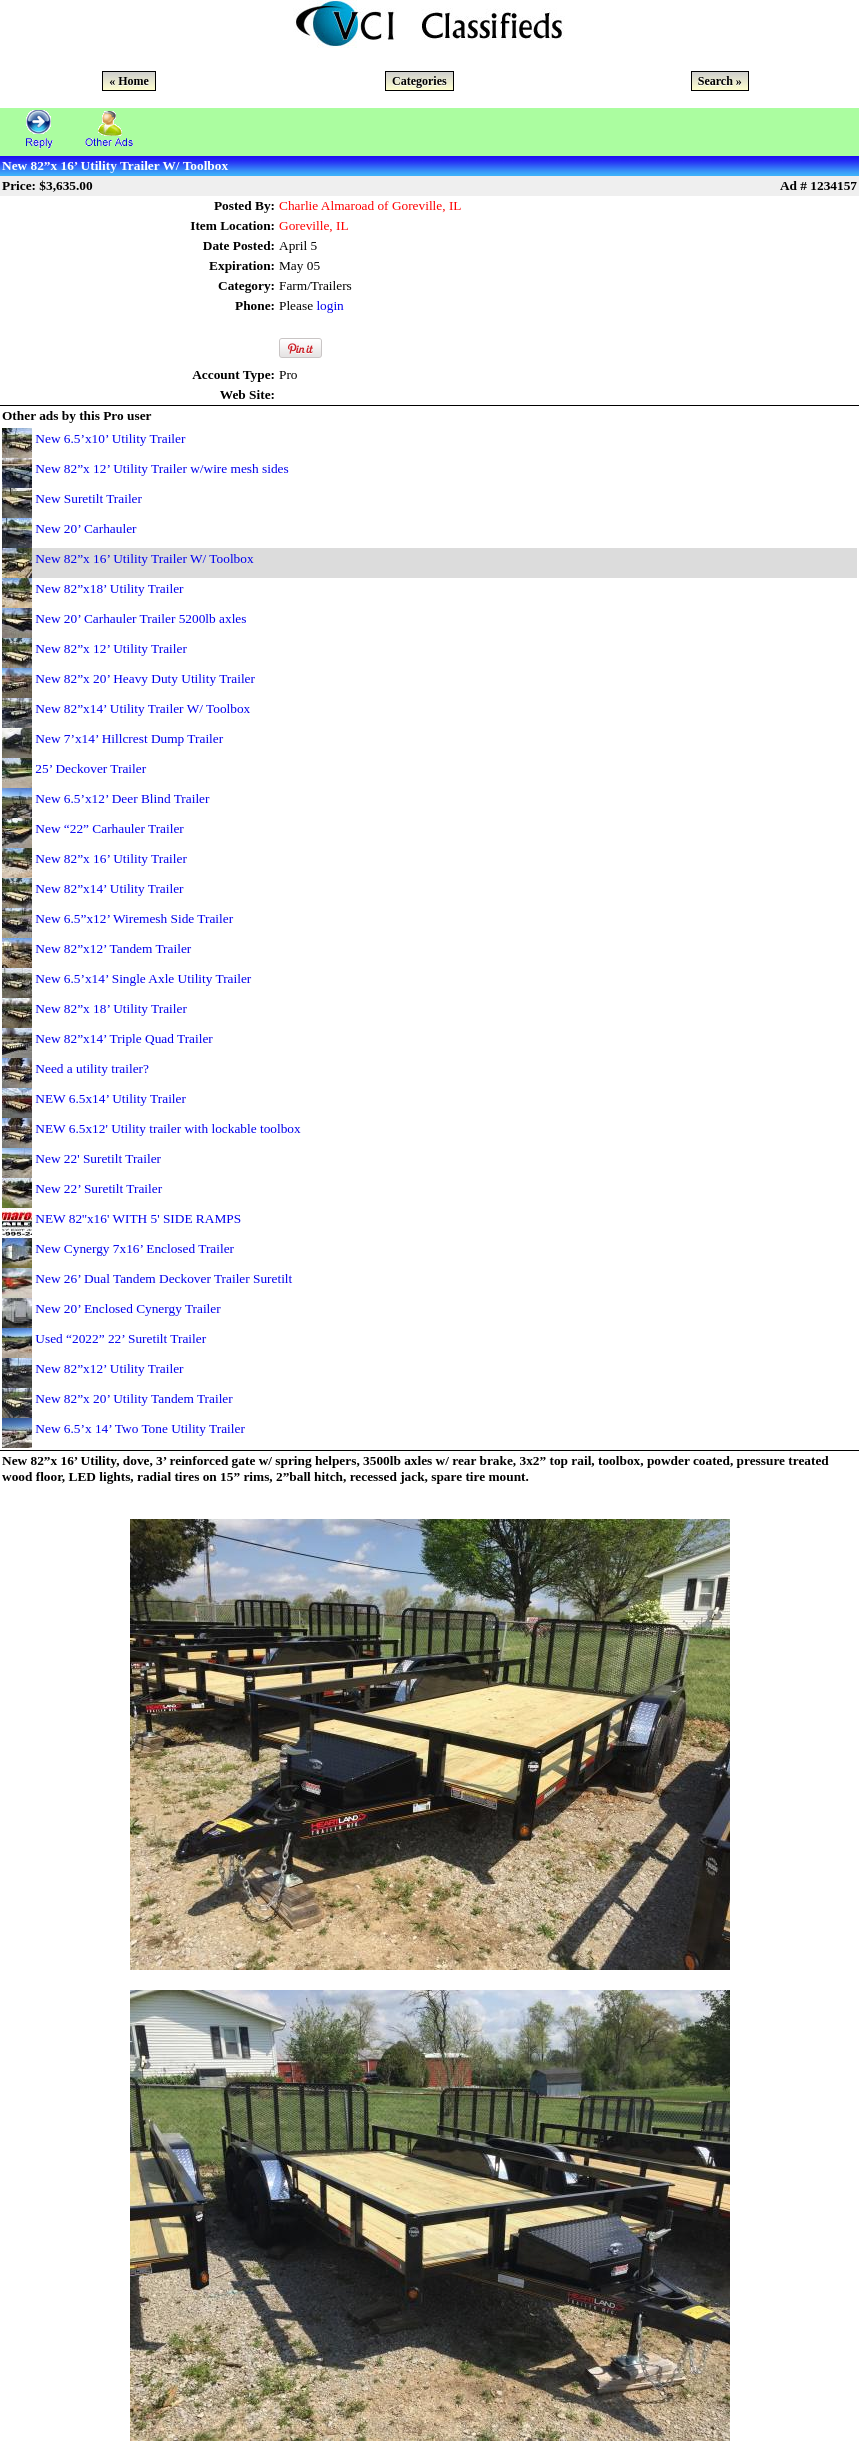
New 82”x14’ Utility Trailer (109, 888)
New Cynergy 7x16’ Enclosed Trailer (134, 1248)
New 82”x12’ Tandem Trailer (113, 948)
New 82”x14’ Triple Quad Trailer (123, 1038)
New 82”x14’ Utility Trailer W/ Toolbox (142, 708)
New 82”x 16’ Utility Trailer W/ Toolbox (144, 558)
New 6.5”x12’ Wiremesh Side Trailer (134, 918)
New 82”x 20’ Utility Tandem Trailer (133, 1398)
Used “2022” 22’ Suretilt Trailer (120, 1338)
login (329, 305)
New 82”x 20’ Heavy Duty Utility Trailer (145, 678)
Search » (720, 81)
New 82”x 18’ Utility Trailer (111, 1008)
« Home (129, 81)
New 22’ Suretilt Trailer (98, 1188)
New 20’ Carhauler (85, 528)
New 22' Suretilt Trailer (98, 1158)
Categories (419, 81)
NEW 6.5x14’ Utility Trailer (110, 1098)
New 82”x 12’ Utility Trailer (111, 648)
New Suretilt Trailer (88, 498)
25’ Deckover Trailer (90, 768)
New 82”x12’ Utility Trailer (109, 1368)
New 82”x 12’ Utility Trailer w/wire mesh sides (161, 468)
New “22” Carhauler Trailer (109, 828)
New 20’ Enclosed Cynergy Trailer (127, 1308)
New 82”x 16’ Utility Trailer (111, 858)
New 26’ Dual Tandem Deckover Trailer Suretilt (163, 1278)
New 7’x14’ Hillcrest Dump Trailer (129, 738)
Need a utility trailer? (92, 1068)
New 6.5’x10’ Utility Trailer (110, 438)
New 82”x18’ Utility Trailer (109, 588)
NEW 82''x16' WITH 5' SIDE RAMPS (138, 1218)
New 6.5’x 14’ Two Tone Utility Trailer (140, 1428)
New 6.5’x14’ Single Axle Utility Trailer (143, 978)
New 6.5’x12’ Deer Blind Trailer (122, 798)
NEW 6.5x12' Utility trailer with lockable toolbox (167, 1128)
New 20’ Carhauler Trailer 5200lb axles (140, 618)
